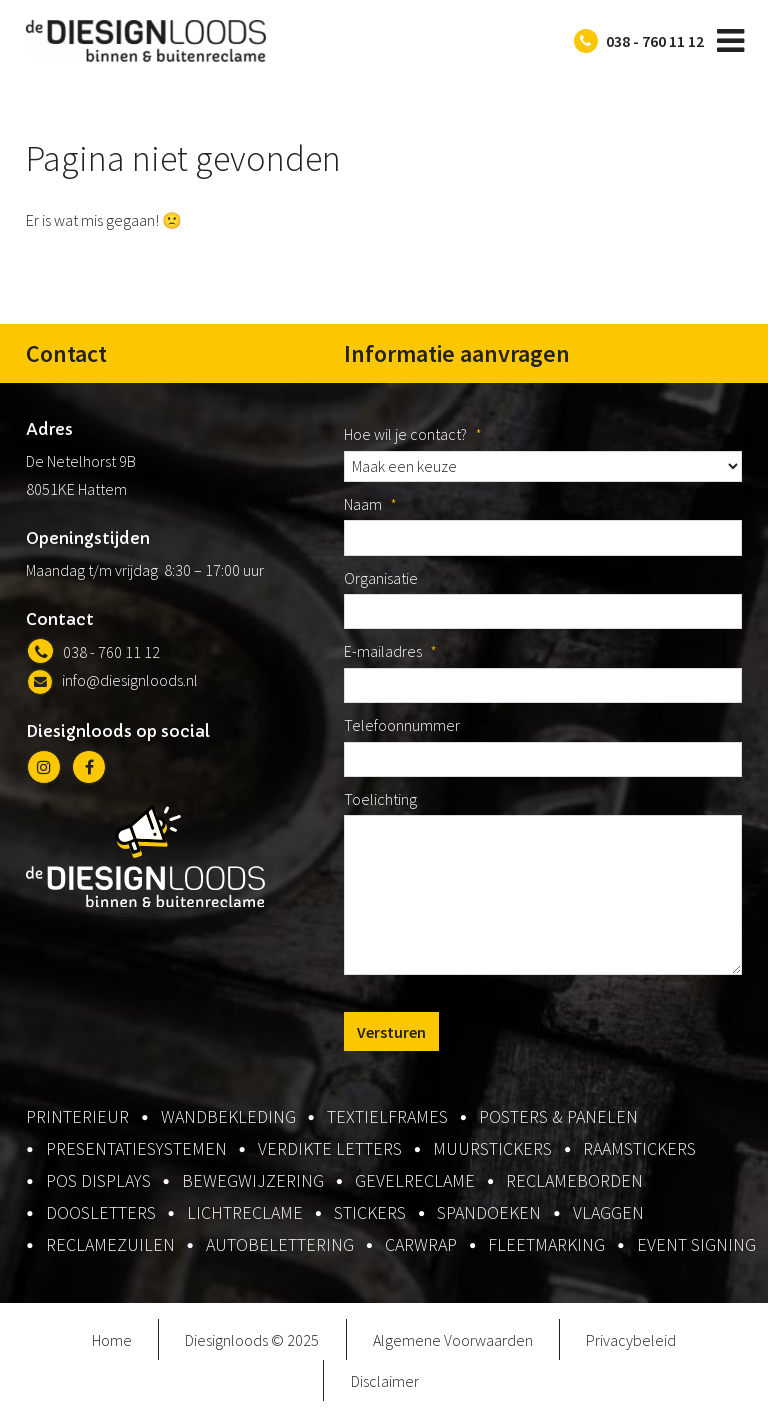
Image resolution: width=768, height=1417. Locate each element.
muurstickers (492, 1148)
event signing (696, 1244)
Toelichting (380, 799)
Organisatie (381, 578)
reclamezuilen (110, 1244)
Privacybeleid (631, 1340)
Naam (370, 504)
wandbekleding (228, 1116)
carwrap (421, 1244)
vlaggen (608, 1212)
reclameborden (574, 1180)
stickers (370, 1212)
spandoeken (489, 1212)
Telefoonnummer (402, 725)
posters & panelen (558, 1116)
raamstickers (639, 1148)
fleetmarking (546, 1244)
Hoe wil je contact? (413, 434)
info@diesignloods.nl (112, 680)
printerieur (77, 1116)
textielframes (387, 1116)
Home (112, 1340)
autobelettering (280, 1244)
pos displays (98, 1180)
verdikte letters (330, 1148)
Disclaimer (385, 1381)
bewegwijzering (253, 1180)
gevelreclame (415, 1180)
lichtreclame (245, 1212)
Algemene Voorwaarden (453, 1340)
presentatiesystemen (136, 1148)
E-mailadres (390, 651)
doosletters (101, 1212)
